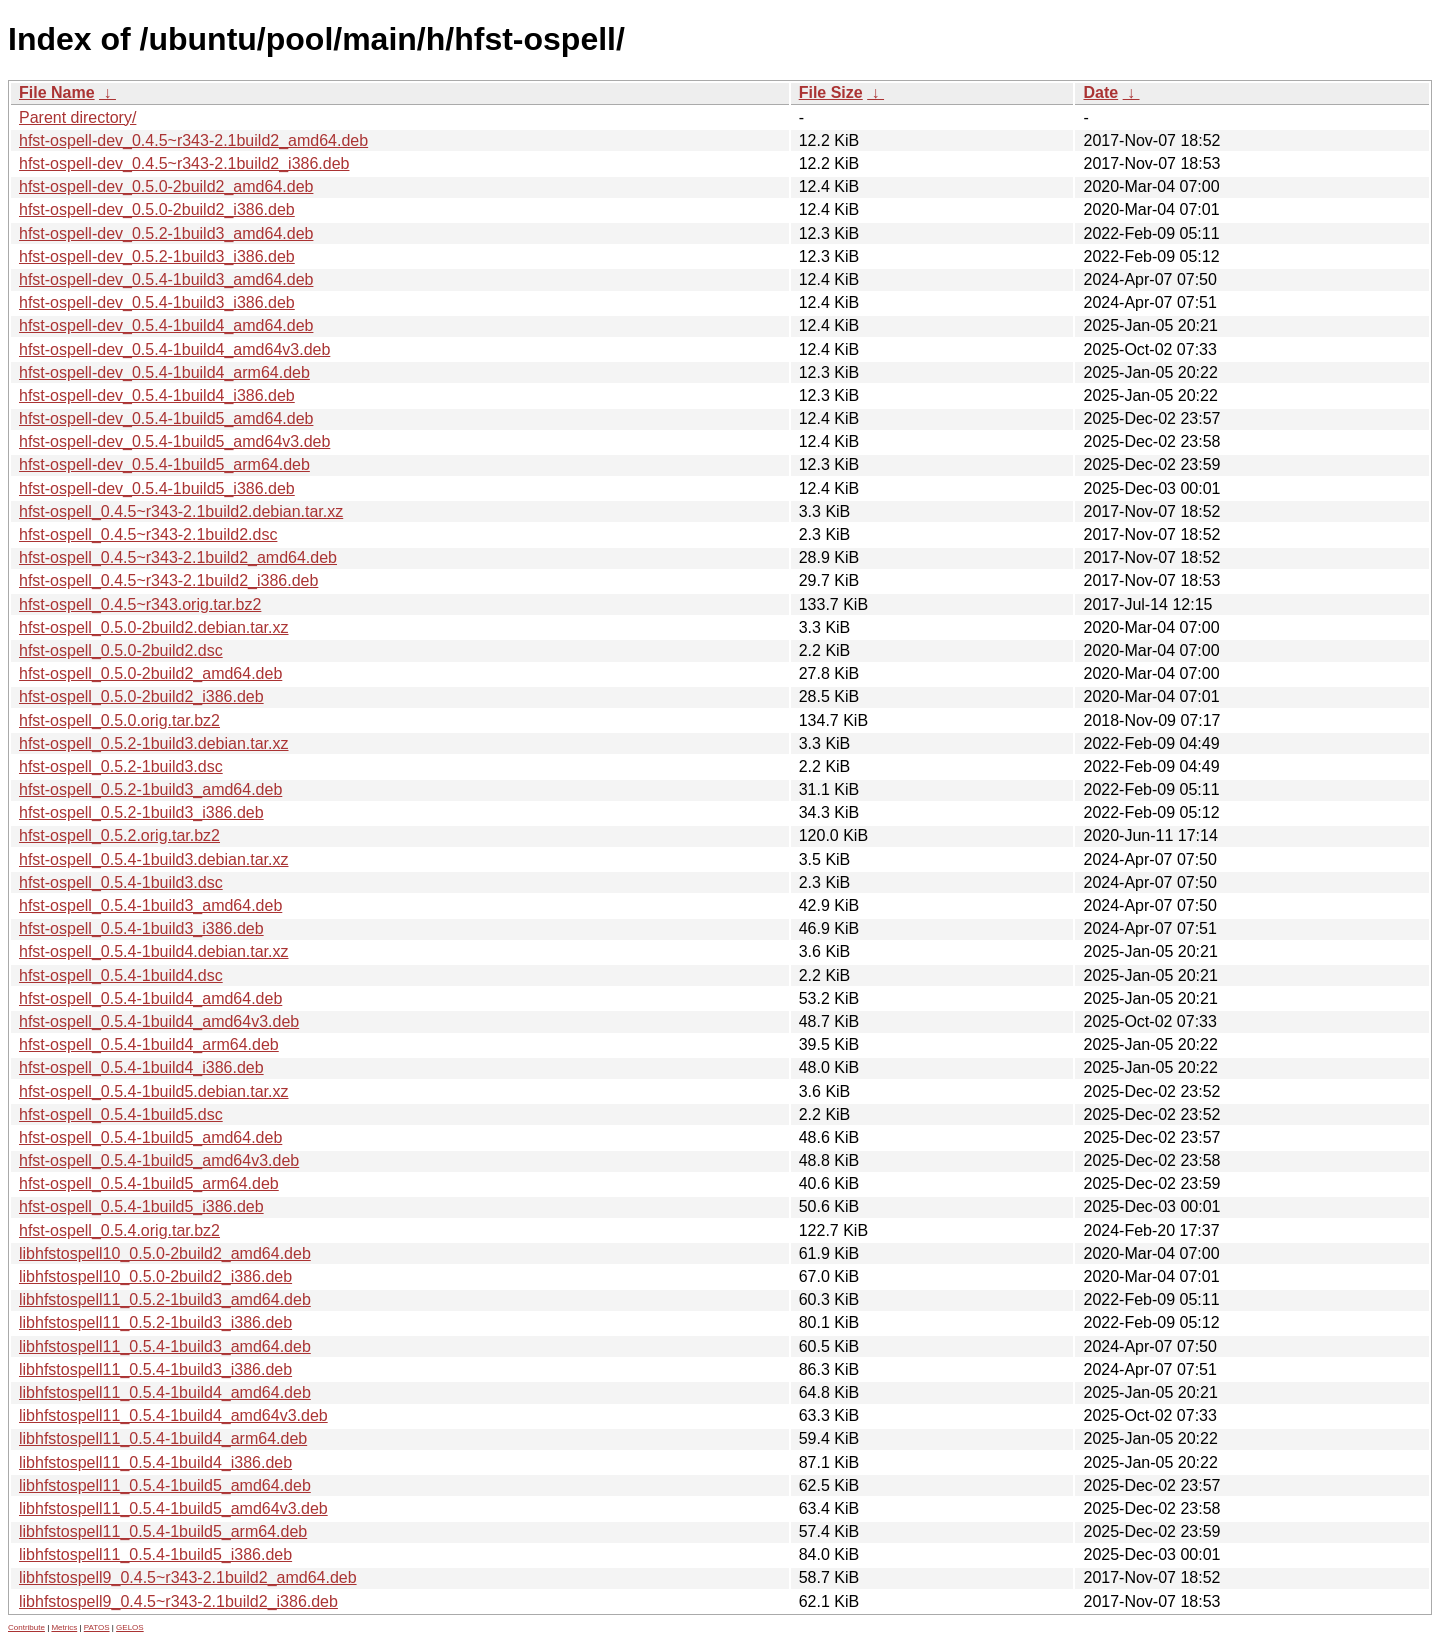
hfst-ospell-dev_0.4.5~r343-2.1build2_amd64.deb (193, 140)
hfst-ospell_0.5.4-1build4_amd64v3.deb (159, 1021)
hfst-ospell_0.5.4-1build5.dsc (121, 1114)
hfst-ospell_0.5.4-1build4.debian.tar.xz (154, 951)
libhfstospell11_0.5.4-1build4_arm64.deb (163, 1438)
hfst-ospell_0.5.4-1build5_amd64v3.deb (159, 1160)
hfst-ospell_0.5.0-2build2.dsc (121, 650)
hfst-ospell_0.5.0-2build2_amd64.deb (150, 673)
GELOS (130, 1627)
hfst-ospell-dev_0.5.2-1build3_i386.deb (157, 256)
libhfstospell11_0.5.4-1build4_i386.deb (155, 1462)
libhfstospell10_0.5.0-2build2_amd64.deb (165, 1253)
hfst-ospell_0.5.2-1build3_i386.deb (141, 812)
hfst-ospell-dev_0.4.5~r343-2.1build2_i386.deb (184, 163)
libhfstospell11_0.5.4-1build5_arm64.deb (163, 1531)
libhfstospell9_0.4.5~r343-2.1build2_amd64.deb (188, 1577)
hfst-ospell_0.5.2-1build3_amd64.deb (150, 789)
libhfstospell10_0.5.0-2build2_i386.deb (155, 1276)
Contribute (26, 1627)
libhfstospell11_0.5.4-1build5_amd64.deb (165, 1485)
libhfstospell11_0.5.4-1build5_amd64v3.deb (173, 1508)
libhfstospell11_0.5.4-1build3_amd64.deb (165, 1346)
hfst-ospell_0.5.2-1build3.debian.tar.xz (154, 743)
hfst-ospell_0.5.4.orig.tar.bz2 (119, 1230)
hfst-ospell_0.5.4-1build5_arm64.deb (149, 1183)
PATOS (97, 1627)
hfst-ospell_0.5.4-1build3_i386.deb (141, 928)
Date (1100, 92)
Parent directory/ (77, 117)
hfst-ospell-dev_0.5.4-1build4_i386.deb (157, 395)
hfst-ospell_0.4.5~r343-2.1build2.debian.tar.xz (181, 511)
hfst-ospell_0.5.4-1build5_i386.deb (141, 1206)
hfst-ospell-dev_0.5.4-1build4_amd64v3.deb (174, 349)
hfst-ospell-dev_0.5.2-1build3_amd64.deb (166, 233)
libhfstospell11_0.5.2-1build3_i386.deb (155, 1322)
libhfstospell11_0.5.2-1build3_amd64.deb (165, 1299)
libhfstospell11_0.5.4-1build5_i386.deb (155, 1554)
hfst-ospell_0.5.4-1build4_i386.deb (141, 1067)
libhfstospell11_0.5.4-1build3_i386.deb (155, 1369)
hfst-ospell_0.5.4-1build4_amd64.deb (150, 998)
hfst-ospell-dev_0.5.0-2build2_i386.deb (157, 209)
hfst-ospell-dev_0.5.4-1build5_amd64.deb (166, 418)
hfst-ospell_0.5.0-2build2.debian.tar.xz (154, 627)
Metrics (64, 1627)
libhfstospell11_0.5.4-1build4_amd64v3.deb (173, 1415)
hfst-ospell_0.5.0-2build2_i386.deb (141, 696)
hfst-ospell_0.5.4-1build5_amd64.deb (150, 1137)
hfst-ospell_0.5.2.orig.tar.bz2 (119, 835)
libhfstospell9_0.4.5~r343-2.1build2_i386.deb (178, 1601)
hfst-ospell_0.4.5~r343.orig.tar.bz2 (140, 604)
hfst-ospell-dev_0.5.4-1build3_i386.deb (157, 302)
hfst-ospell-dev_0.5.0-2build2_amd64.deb (166, 186)
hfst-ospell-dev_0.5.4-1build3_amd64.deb (166, 279)
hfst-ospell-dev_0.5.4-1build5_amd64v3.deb (174, 441)
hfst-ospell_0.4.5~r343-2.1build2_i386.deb (168, 580)
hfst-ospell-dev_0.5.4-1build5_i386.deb (157, 488)
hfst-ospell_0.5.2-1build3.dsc (121, 766)
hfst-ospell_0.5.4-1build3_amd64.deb (150, 905)
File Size (831, 92)
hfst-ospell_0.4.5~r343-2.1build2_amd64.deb (178, 557)
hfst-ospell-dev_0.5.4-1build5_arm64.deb (164, 464)
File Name (57, 92)
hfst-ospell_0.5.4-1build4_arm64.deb (149, 1044)
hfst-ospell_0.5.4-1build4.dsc (121, 975)
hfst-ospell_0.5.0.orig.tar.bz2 (119, 720)
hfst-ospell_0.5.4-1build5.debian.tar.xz (154, 1091)
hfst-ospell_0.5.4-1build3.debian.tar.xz (154, 859)
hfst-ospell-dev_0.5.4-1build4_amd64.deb (166, 325)
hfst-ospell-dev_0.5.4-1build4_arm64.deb (164, 372)
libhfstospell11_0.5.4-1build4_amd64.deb (165, 1392)
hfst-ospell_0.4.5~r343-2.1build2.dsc (148, 534)
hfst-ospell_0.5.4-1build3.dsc (121, 882)
